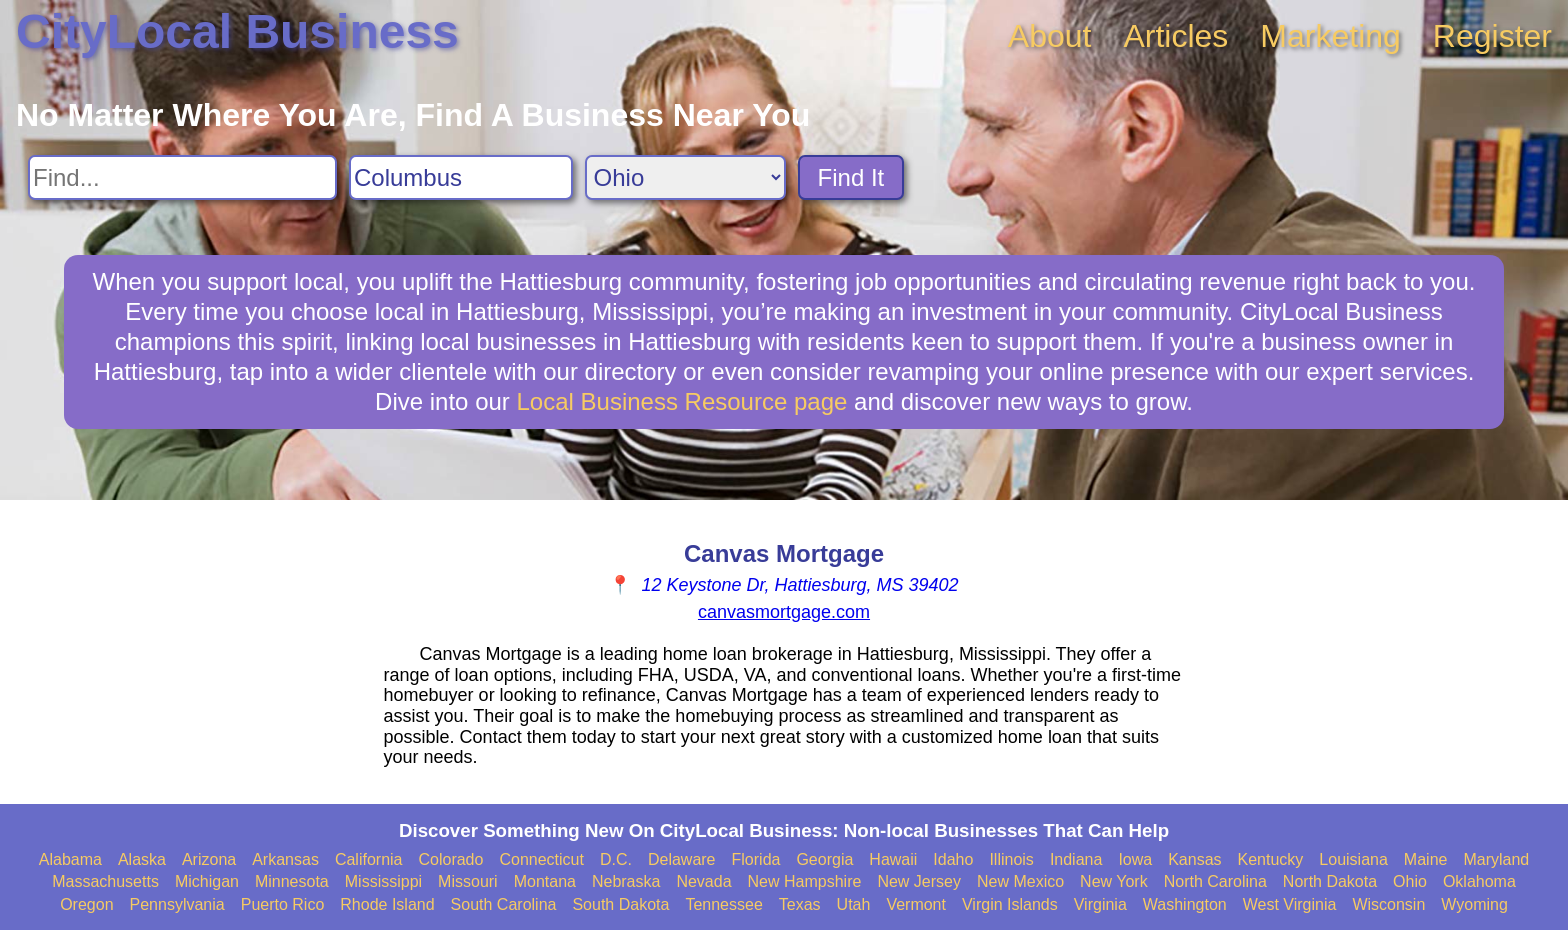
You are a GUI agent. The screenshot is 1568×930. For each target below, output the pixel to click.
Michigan (207, 881)
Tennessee (723, 904)
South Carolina (504, 904)
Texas (800, 904)
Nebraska (626, 881)
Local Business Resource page (682, 401)
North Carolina (1215, 881)
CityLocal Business (237, 31)
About (1050, 36)
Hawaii (893, 859)
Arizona (209, 859)
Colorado (450, 859)
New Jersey (919, 881)
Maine (1426, 859)
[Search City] (461, 177)
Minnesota (292, 881)
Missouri (468, 881)
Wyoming (1474, 904)
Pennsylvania (177, 904)
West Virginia (1290, 904)
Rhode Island (387, 904)
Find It (851, 177)
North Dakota (1330, 881)
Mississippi (383, 881)
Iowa (1135, 859)
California (369, 859)
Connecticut (541, 859)
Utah (854, 904)
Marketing (1330, 36)
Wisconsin (1388, 904)
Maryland (1496, 859)
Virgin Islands (1010, 904)
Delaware (682, 859)
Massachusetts (105, 881)
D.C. (616, 859)
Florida (756, 859)
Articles (1175, 36)
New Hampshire (805, 881)
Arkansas (285, 859)
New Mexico (1020, 881)
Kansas (1194, 859)
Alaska (142, 859)
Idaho (953, 859)
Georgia (824, 859)
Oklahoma (1479, 881)
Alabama (70, 859)
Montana (545, 881)
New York (1114, 881)
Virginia (1100, 904)
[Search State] (685, 177)
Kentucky (1271, 859)
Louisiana (1353, 859)
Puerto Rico (283, 904)
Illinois (1011, 859)
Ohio (1410, 881)
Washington (1185, 904)
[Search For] (182, 177)
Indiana (1076, 859)
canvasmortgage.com (784, 612)
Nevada (703, 881)
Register (1492, 36)
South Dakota (620, 904)
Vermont (916, 904)
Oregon (86, 904)
